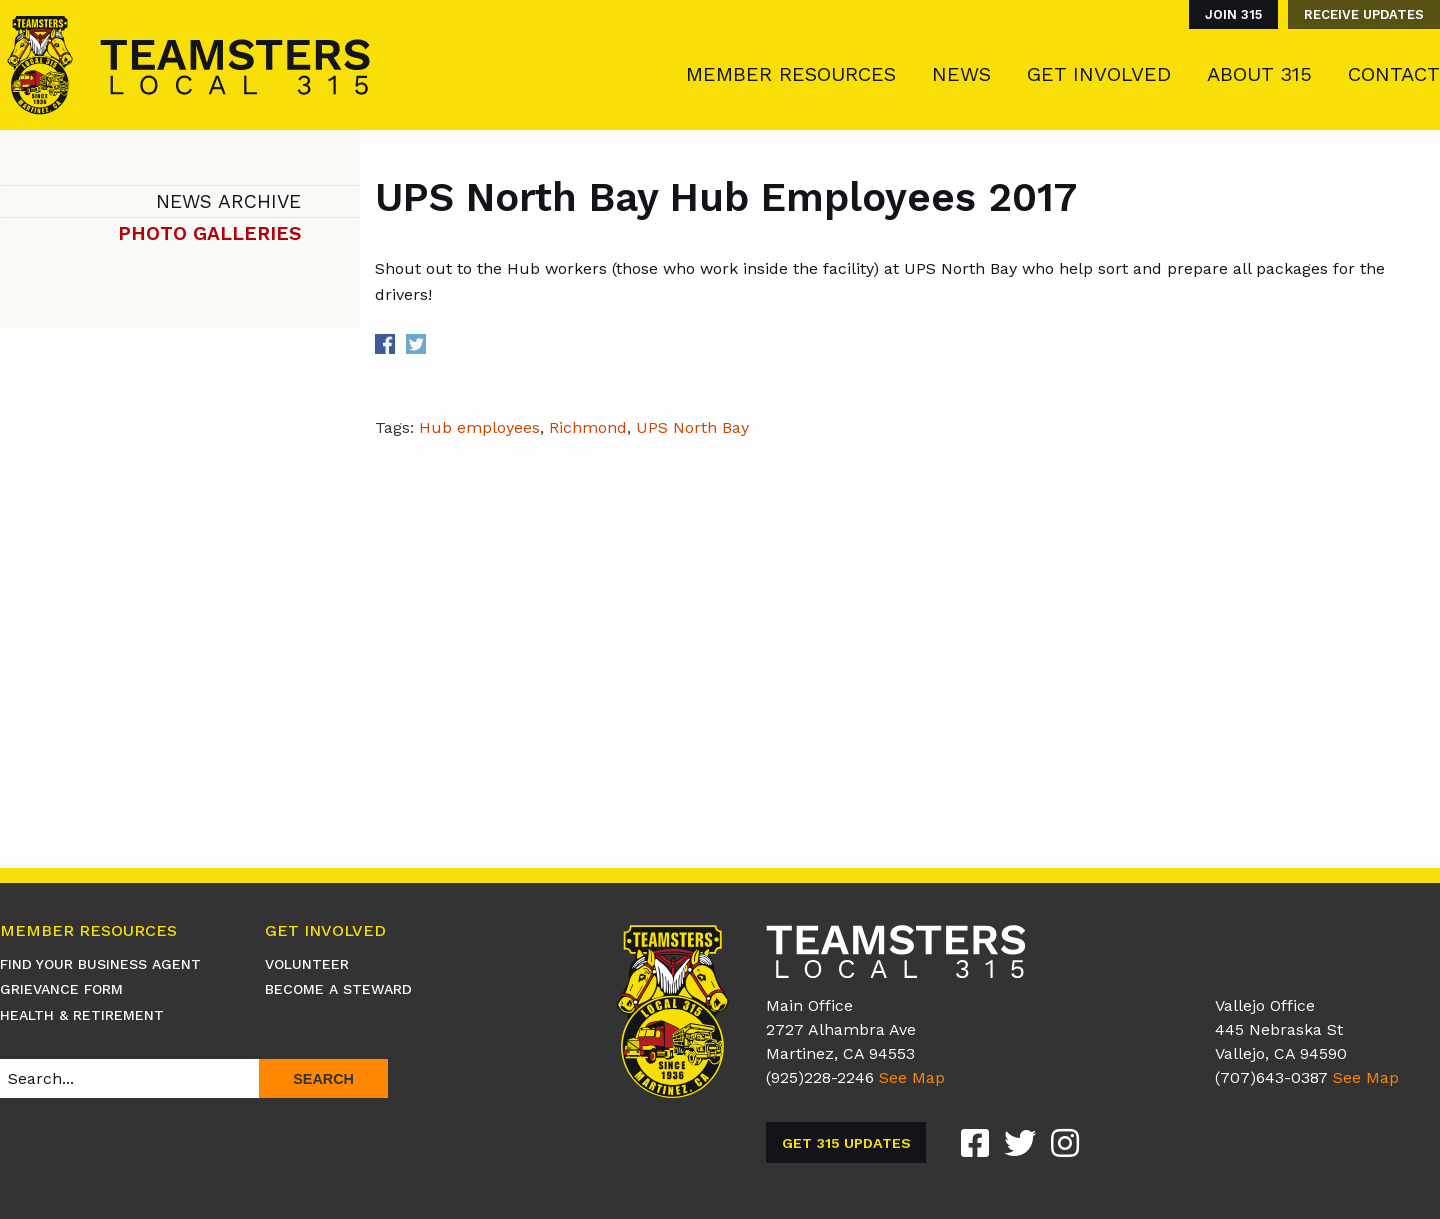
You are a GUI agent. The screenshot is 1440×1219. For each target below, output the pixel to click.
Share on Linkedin (446, 344)
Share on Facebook (385, 344)
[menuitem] (1228, 14)
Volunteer (307, 964)
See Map (912, 1077)
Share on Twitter (416, 344)
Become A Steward (338, 989)
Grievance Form (61, 989)
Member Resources (791, 74)
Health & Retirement (82, 1015)
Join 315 (1233, 14)
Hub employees (479, 427)
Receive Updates (1364, 14)
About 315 (1259, 74)
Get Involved (1099, 74)
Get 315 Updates (846, 1143)
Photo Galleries (209, 233)
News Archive (228, 201)
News (961, 74)
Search (323, 1079)
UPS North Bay (692, 427)
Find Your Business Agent (100, 964)
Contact (1394, 74)
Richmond (588, 427)
